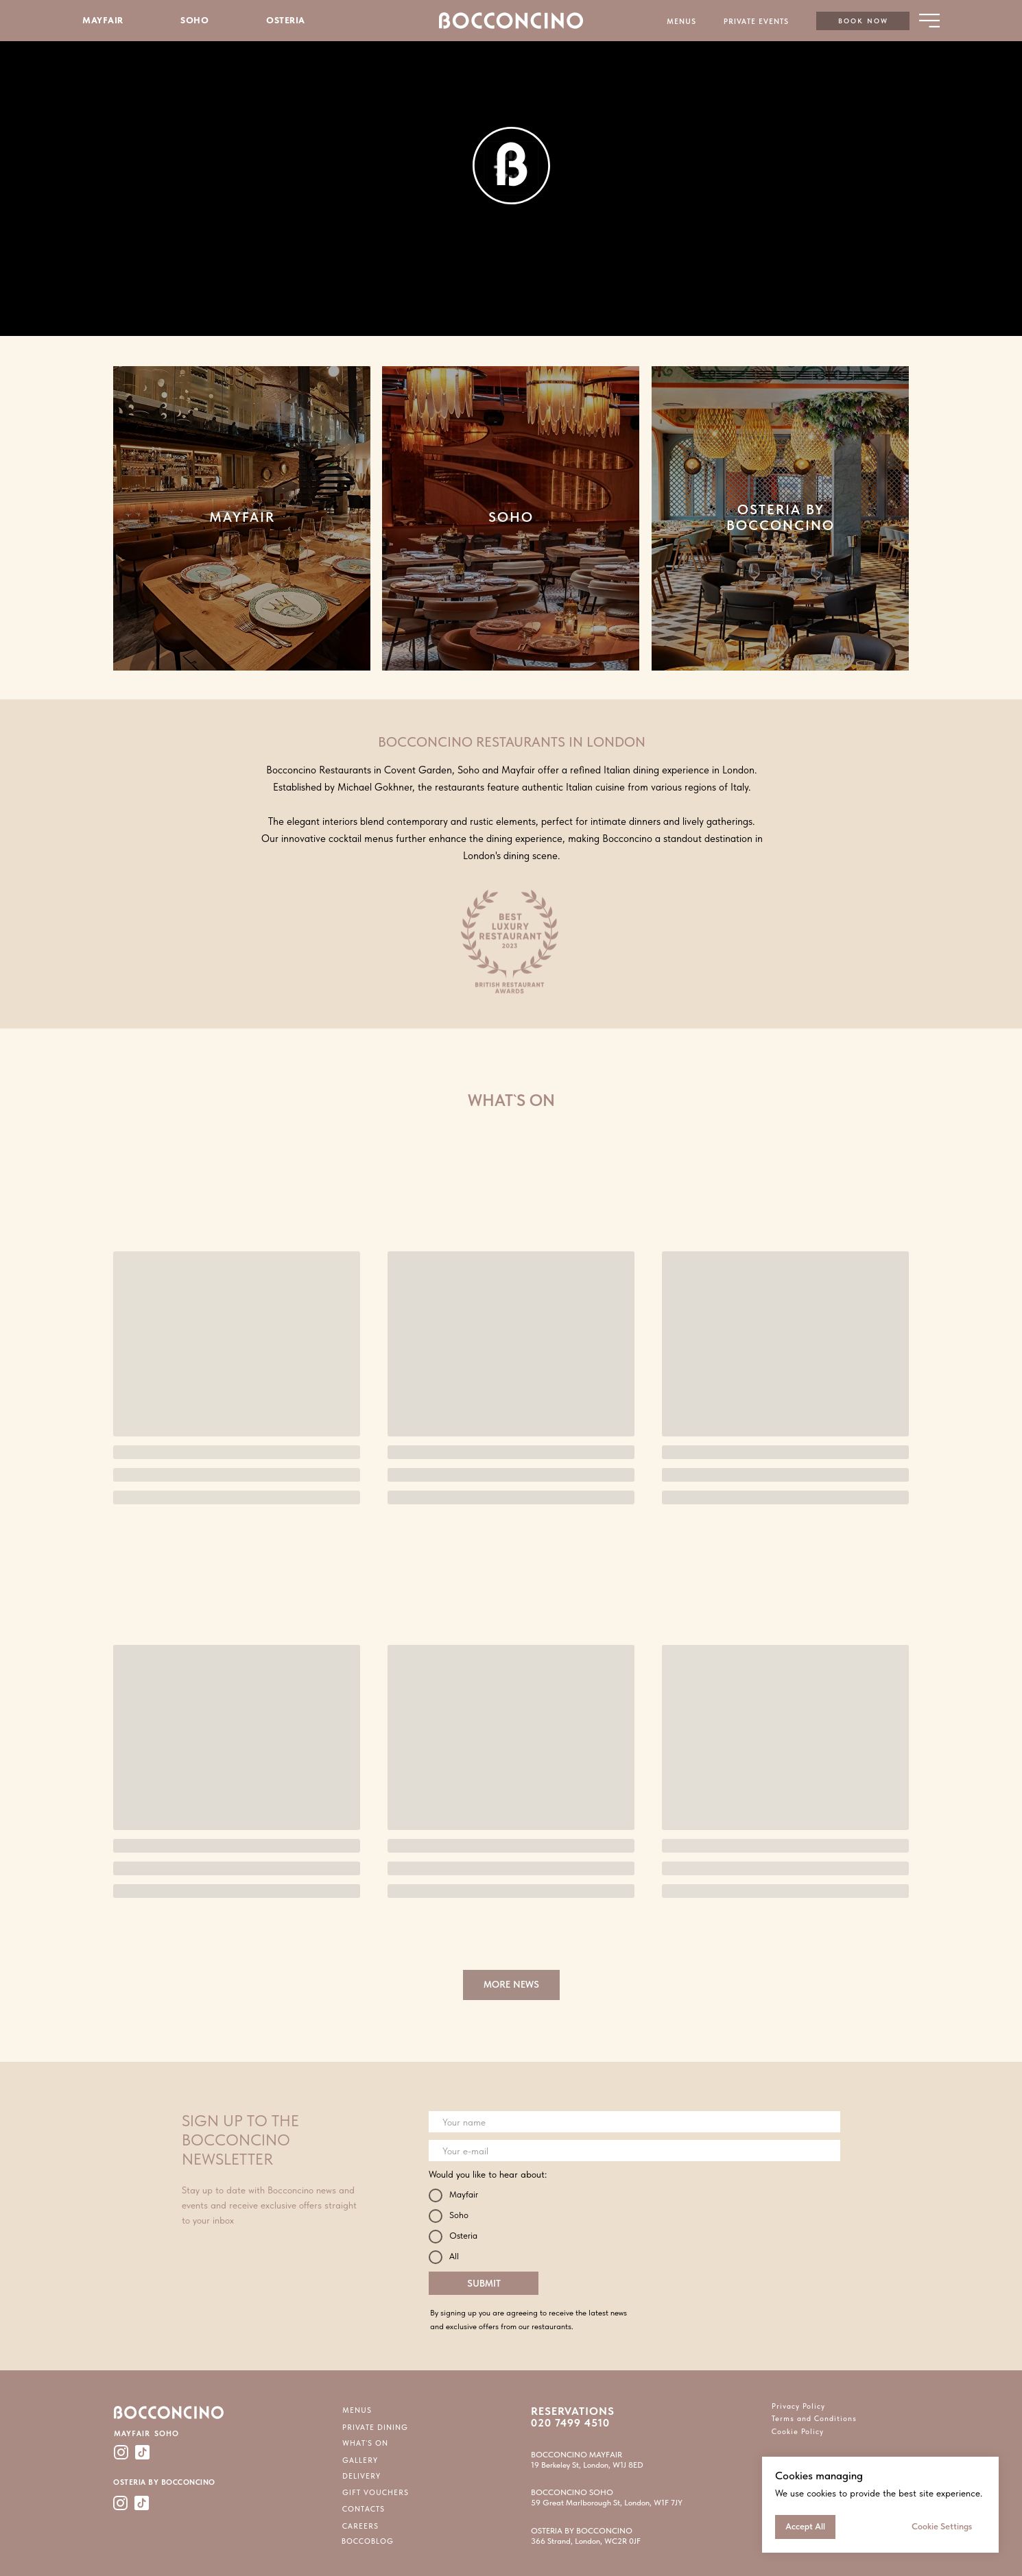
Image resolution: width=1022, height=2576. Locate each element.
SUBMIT (484, 2283)
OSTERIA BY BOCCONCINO (780, 517)
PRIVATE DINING (375, 2427)
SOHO (194, 20)
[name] (634, 2121)
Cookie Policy (798, 2431)
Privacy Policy (798, 2406)
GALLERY (360, 2460)
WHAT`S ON (365, 2443)
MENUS (681, 21)
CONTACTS (363, 2509)
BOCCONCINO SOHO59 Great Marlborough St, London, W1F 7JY (606, 2497)
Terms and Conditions (814, 2418)
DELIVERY (361, 2476)
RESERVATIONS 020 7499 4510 (573, 2417)
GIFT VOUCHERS (375, 2492)
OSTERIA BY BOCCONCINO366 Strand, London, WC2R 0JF (586, 2536)
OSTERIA (285, 20)
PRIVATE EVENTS (756, 21)
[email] (634, 2150)
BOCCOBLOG (368, 2541)
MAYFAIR (102, 20)
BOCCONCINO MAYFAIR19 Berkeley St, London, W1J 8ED (587, 2460)
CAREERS (360, 2526)
